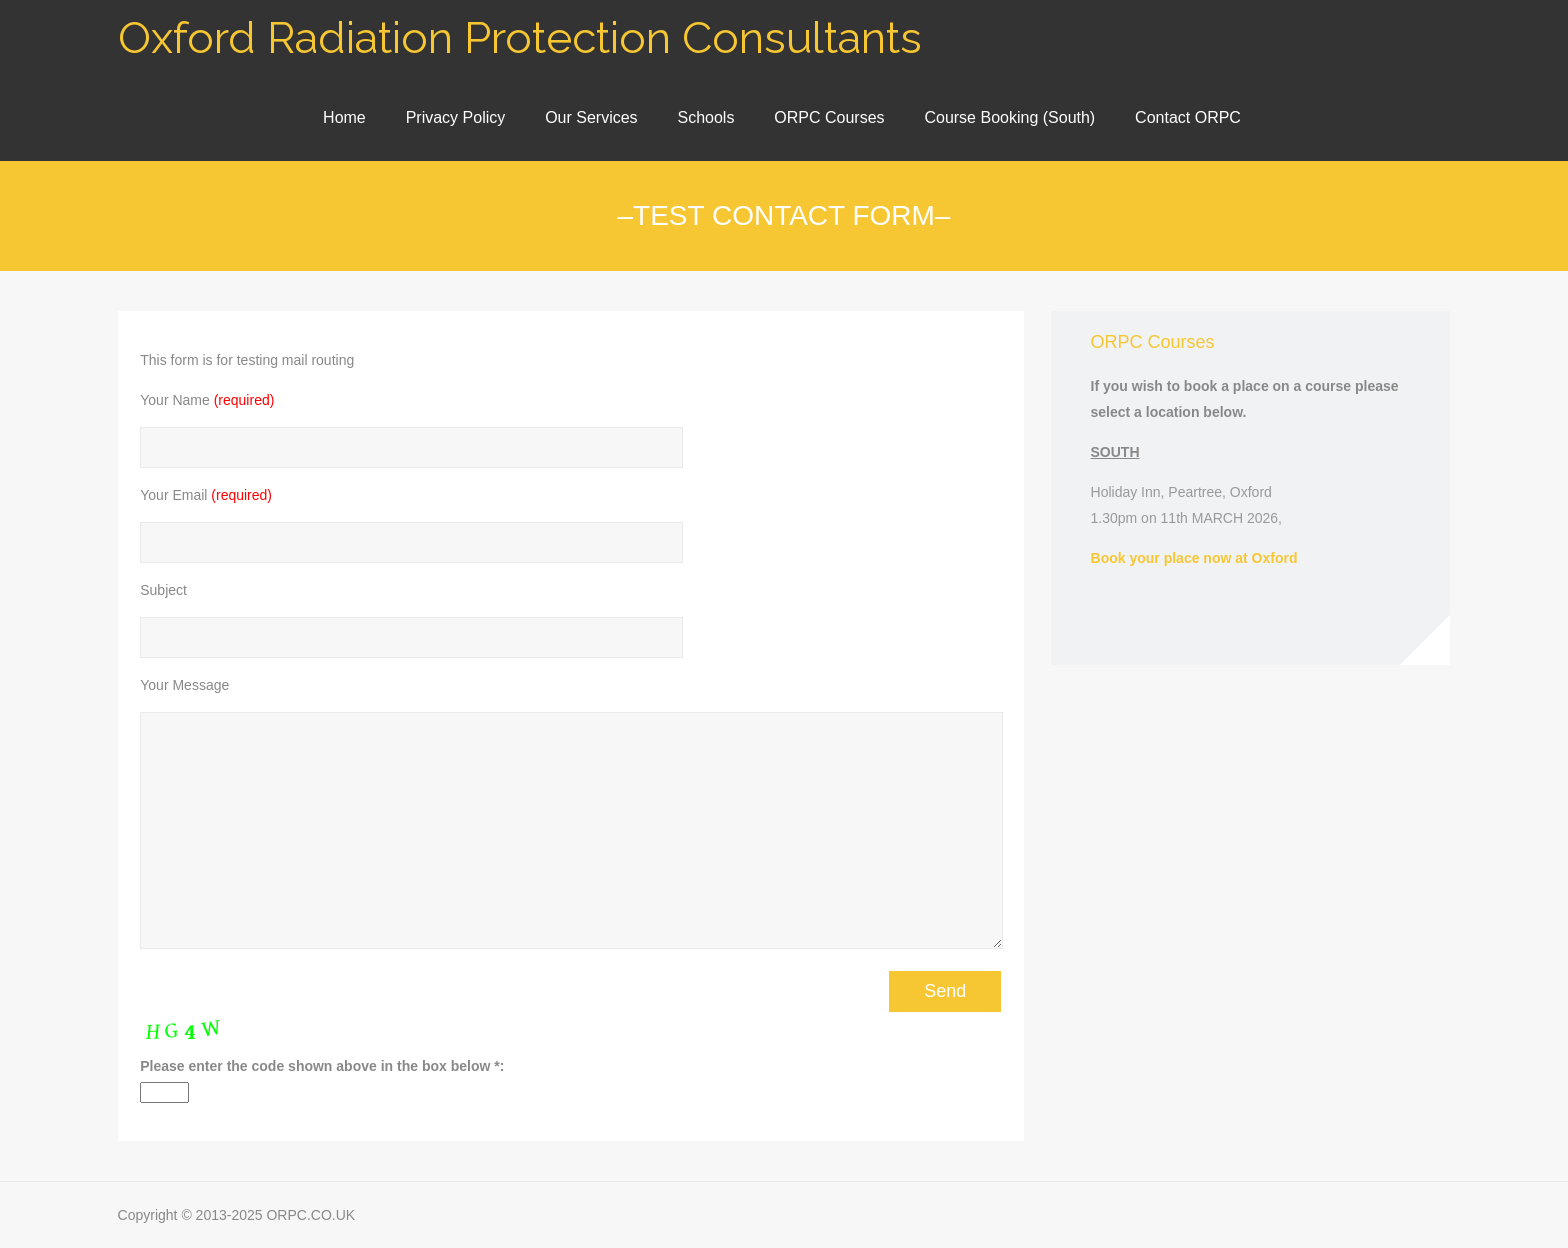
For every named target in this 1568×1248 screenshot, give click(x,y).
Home (344, 117)
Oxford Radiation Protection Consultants (520, 37)
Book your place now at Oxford (1194, 558)
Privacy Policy (456, 117)
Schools (705, 117)
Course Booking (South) (1009, 117)
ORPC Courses (829, 117)
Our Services (591, 117)
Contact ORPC (1188, 117)
